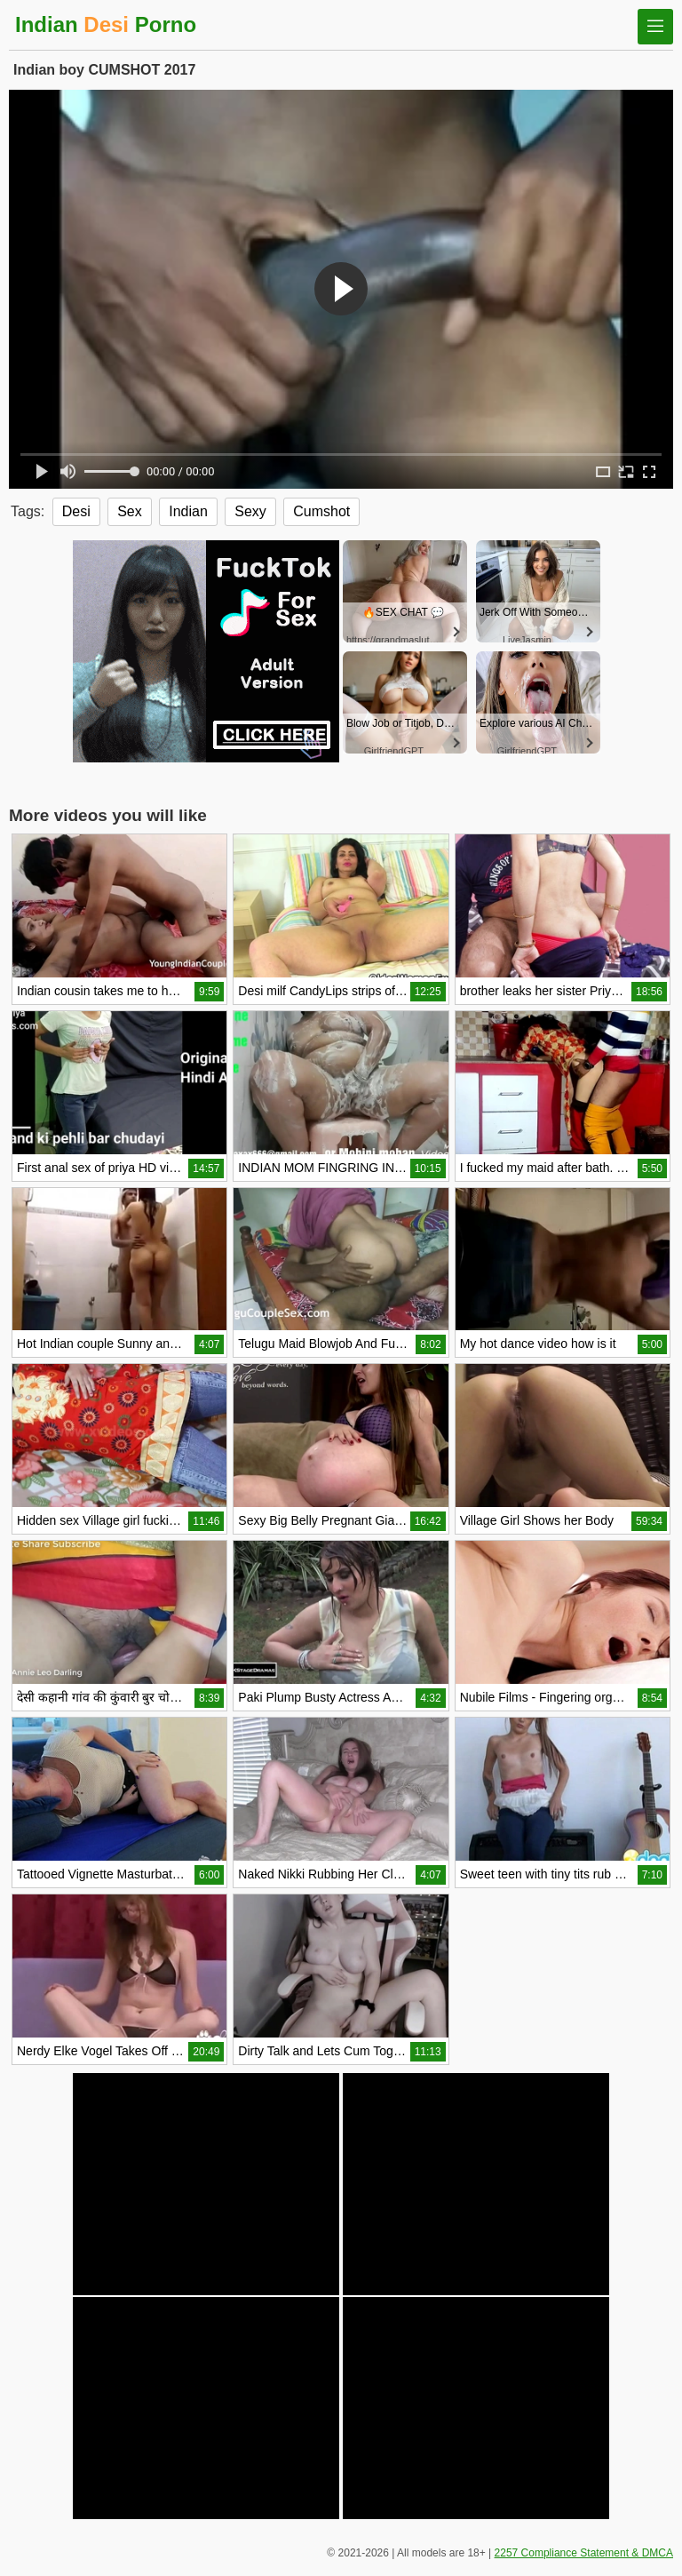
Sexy (250, 511)
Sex (129, 511)
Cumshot (321, 511)
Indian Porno (105, 24)
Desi (76, 511)
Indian (188, 511)
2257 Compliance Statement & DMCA (584, 2553)
